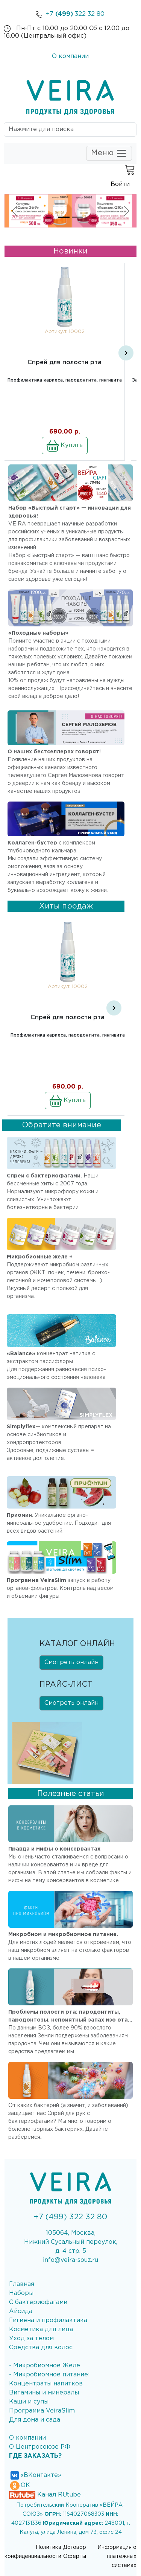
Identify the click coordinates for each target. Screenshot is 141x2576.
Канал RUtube (45, 2495)
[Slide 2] (77, 217)
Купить (65, 446)
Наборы (21, 2293)
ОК (19, 2485)
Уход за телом (31, 2338)
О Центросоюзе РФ (39, 2447)
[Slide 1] (64, 217)
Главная (21, 2284)
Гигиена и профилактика (48, 2320)
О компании (70, 56)
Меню (109, 153)
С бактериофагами (38, 2302)
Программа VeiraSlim (42, 2411)
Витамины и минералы (44, 2393)
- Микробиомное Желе (44, 2365)
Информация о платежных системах (116, 2556)
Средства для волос (41, 2347)
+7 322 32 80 (70, 14)
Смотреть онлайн (71, 1662)
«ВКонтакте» (35, 2475)
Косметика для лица (41, 2329)
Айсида (20, 2311)
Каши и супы (29, 2402)
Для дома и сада (34, 2420)
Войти (120, 184)
